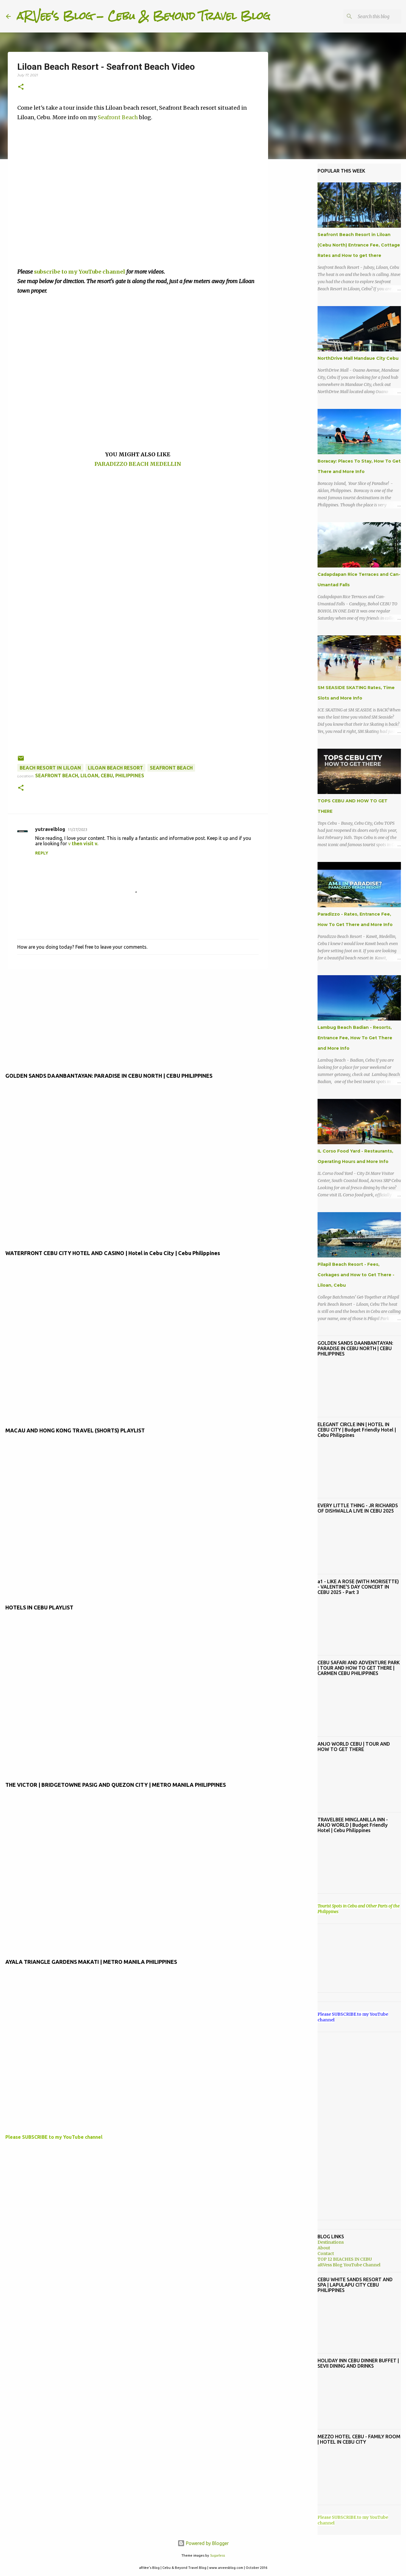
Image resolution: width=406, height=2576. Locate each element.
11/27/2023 (77, 829)
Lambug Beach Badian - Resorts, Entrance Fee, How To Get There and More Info (355, 1038)
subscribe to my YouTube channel (79, 271)
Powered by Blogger (203, 2543)
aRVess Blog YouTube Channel (349, 2265)
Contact (326, 2253)
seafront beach (171, 767)
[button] (20, 87)
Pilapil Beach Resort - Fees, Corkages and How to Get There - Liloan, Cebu (356, 1275)
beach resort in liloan (50, 767)
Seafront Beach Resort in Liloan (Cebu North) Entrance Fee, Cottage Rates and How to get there (359, 245)
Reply (41, 853)
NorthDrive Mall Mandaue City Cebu (358, 358)
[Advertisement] (138, 570)
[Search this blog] (370, 16)
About (324, 2248)
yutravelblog (50, 829)
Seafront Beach (118, 117)
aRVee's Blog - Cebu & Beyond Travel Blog (143, 16)
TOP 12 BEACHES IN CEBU (345, 2259)
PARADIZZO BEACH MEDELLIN (137, 463)
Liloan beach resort (115, 767)
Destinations (331, 2242)
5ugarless (217, 2555)
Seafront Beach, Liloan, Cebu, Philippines (89, 775)
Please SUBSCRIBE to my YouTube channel (53, 2137)
